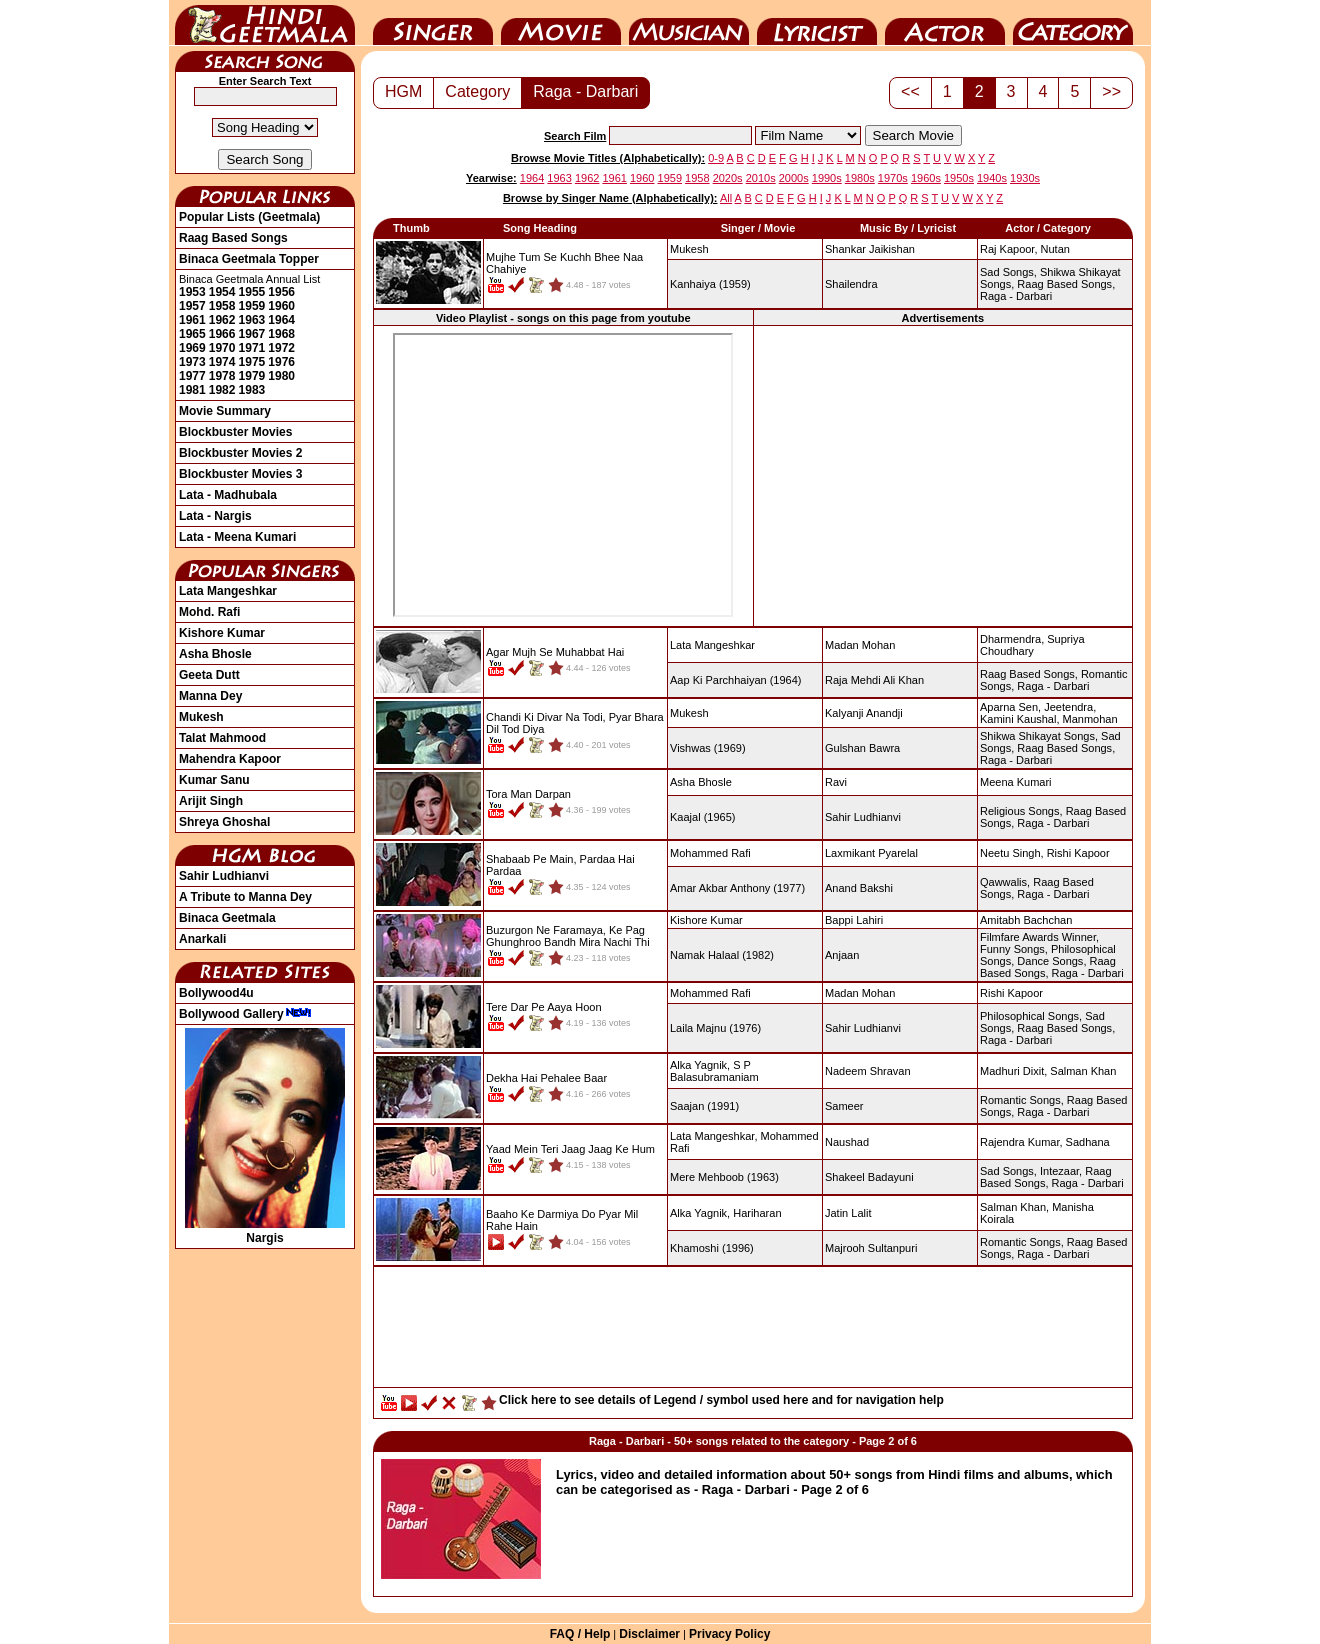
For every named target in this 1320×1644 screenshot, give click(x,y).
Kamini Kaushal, (1020, 719)
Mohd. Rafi (209, 612)
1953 (192, 292)
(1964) (735, 680)
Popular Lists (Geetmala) (249, 217)
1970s (893, 178)
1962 (222, 320)
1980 (281, 376)
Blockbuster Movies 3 (240, 474)
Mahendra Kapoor (230, 759)
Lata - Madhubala (228, 495)
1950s (959, 178)
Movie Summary (225, 411)
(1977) (737, 888)
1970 (222, 348)
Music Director (689, 23)
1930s (1025, 178)
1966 (222, 334)
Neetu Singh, (1012, 853)
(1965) (702, 817)
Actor (945, 23)
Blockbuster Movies (235, 432)
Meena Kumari (1016, 782)
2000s (794, 178)
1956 (281, 292)
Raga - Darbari (585, 91)
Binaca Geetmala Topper (249, 259)
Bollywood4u (216, 993)
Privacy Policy (729, 1634)
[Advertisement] (943, 475)
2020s (728, 178)
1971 (252, 348)
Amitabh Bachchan (1026, 920)
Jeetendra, (1070, 707)
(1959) (710, 284)
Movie (561, 23)
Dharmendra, (1012, 639)
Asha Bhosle (215, 654)
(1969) (708, 748)
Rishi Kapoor (1078, 853)
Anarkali (202, 939)
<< (910, 91)
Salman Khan (1083, 1071)
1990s (827, 178)
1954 (222, 292)
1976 (281, 362)
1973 (192, 362)
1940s (992, 178)
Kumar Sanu (214, 780)
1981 (192, 390)
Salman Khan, (1014, 1207)
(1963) (724, 1177)
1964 (281, 320)
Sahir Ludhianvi (224, 876)
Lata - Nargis (215, 516)
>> (1111, 91)
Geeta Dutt (209, 675)
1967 (252, 334)
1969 (192, 348)
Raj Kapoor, (1008, 249)
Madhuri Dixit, (1013, 1071)
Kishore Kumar (222, 633)
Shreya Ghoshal (224, 822)
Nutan (1055, 249)
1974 (222, 362)
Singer (433, 23)
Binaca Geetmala (227, 918)
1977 (192, 376)
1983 (252, 390)
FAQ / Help (580, 1634)
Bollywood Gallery (245, 1014)
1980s (860, 178)
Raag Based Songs (233, 238)
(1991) (704, 1106)
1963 (252, 320)
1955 (252, 292)
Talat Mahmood (222, 738)
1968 (281, 334)
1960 (281, 306)
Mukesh (201, 717)
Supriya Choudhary (1032, 645)
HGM (403, 91)
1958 (222, 306)
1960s (926, 178)
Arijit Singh (211, 801)
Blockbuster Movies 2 (240, 453)
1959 (252, 306)
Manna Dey (210, 696)
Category (1073, 23)
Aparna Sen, (1010, 707)
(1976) (715, 1028)
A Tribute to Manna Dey (245, 897)
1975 (252, 362)
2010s (761, 178)
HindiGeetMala (265, 23)
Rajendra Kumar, (1021, 1142)
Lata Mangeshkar (228, 591)
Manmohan (1090, 719)
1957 (192, 306)
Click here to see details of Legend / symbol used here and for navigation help (721, 1400)
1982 (222, 390)
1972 (281, 348)
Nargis (265, 1231)
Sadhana (1088, 1142)
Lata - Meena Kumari (237, 537)
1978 (222, 376)
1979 (252, 376)
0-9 (716, 158)
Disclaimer (649, 1634)
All (726, 198)
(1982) (722, 955)
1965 (192, 334)
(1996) (712, 1248)
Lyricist (817, 23)
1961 (192, 320)
